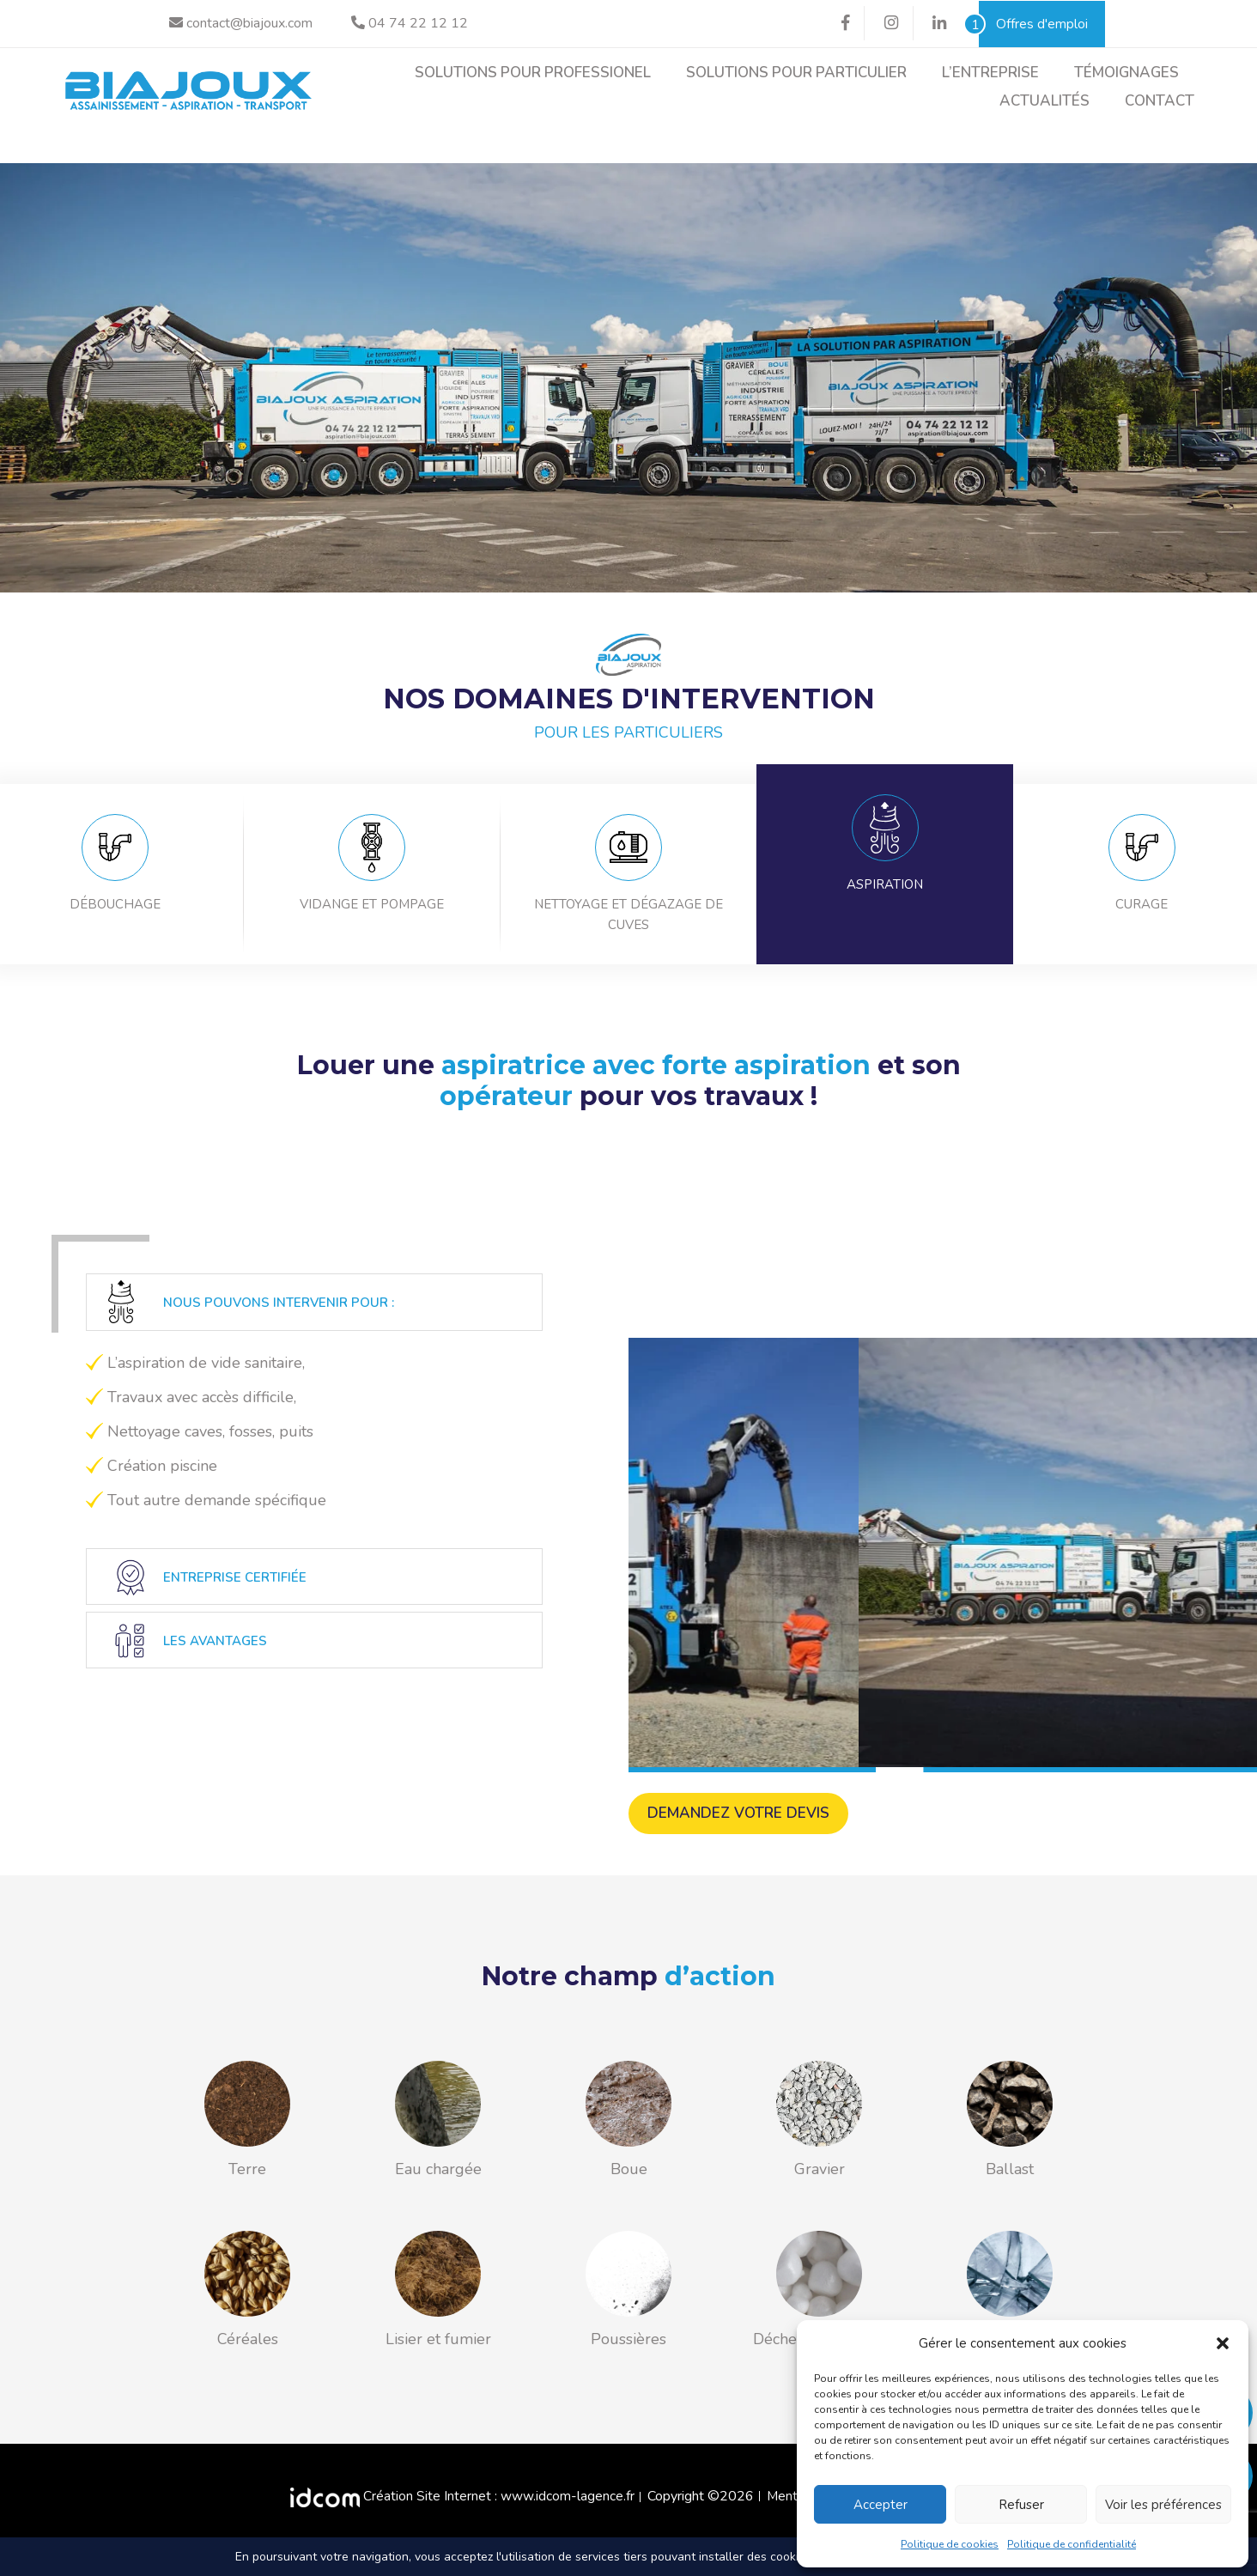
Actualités (1044, 101)
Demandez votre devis (741, 1827)
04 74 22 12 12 (409, 23)
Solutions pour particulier (796, 72)
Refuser (1021, 2504)
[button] (1222, 2343)
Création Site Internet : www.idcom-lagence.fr (461, 2509)
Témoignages (1126, 72)
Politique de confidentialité (1071, 2544)
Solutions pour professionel (533, 72)
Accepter (880, 2504)
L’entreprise (990, 72)
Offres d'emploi (1033, 24)
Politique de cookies (950, 2544)
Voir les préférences (1163, 2504)
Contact (1159, 101)
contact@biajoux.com (241, 23)
